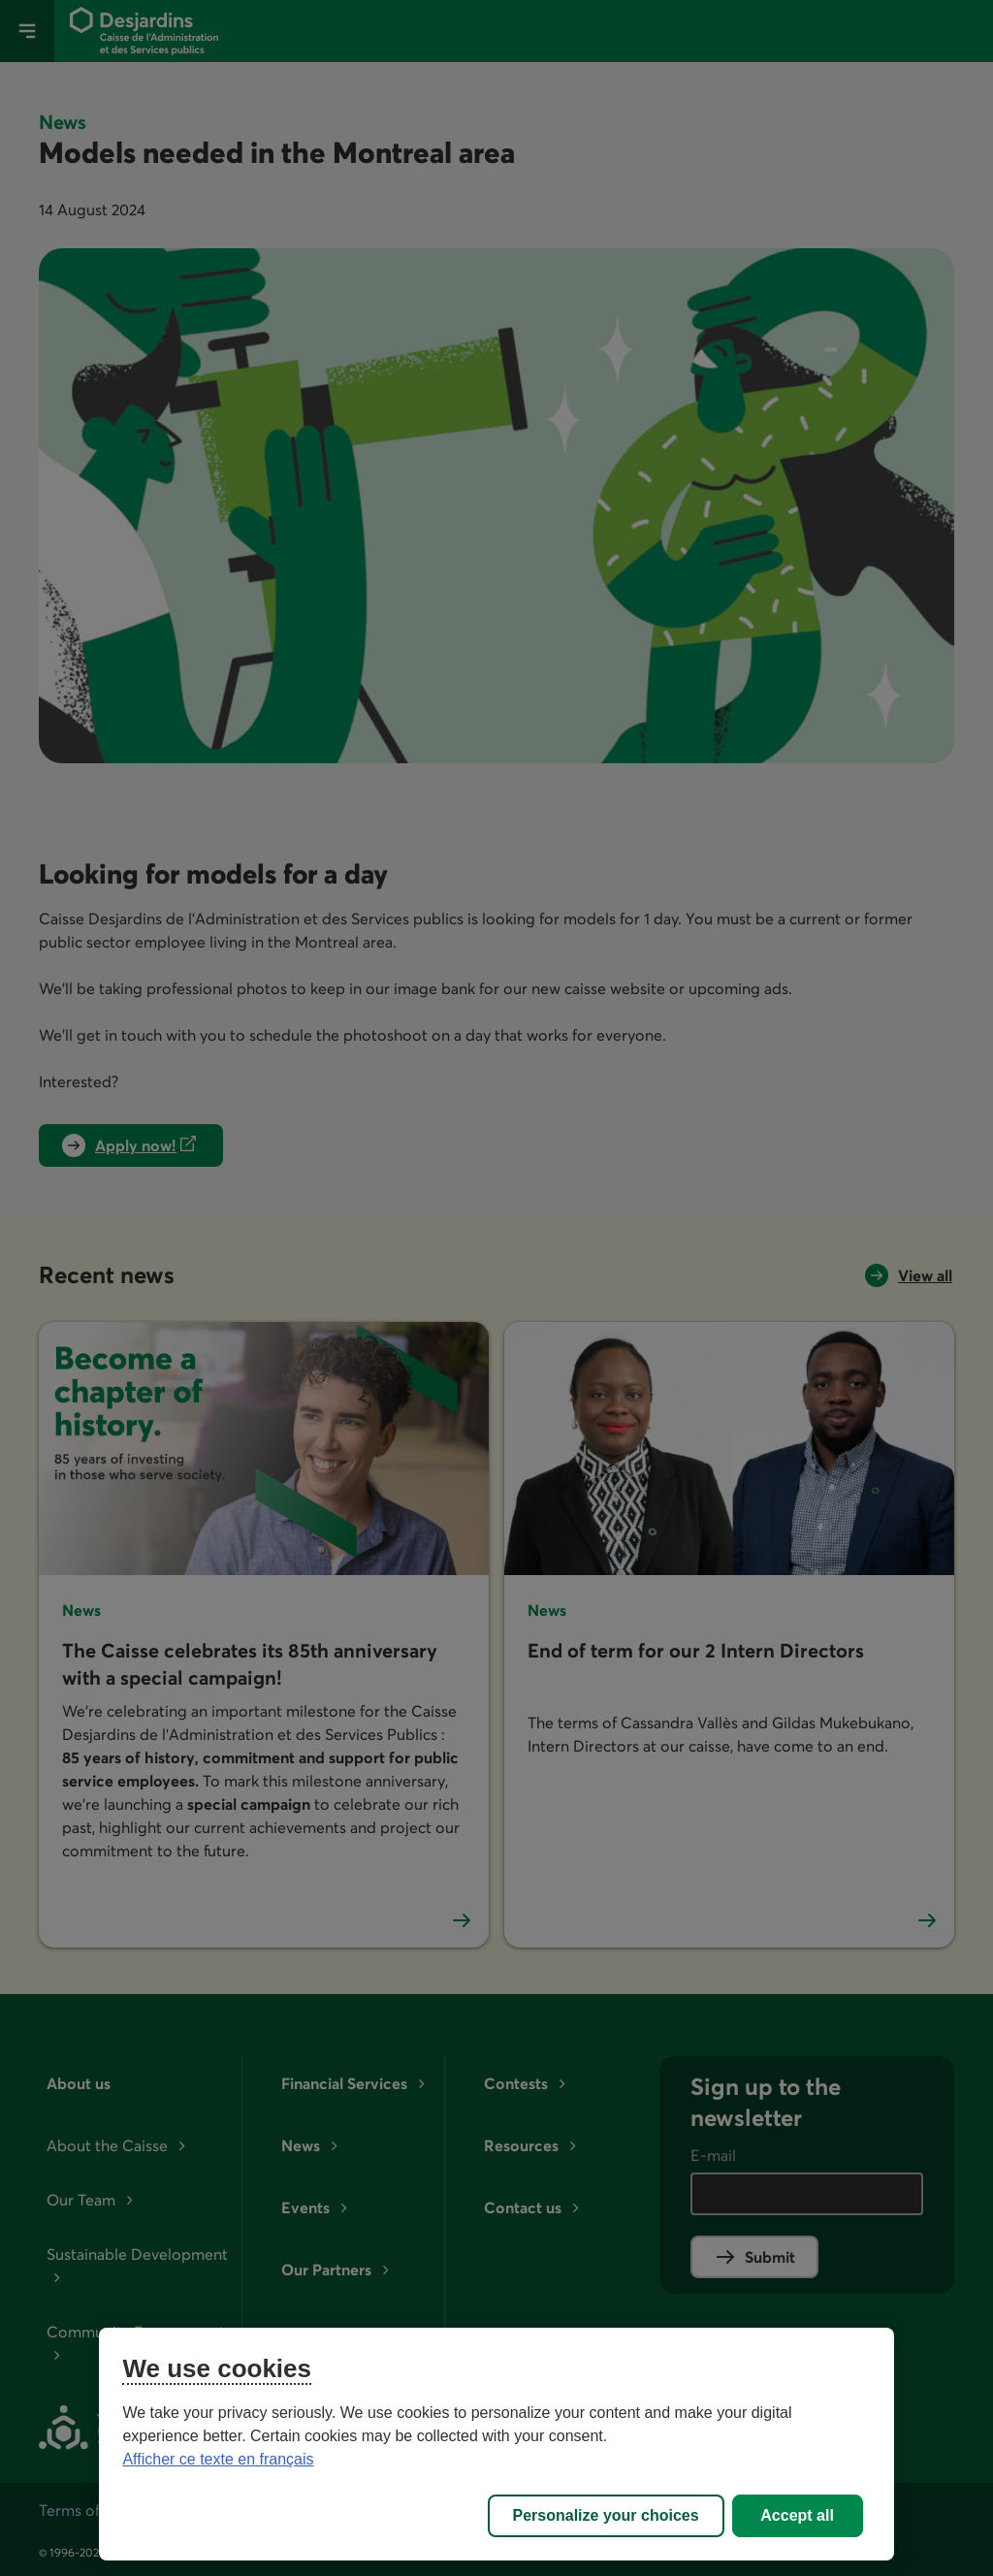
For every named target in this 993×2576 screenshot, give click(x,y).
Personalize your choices (606, 2515)
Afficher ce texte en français (217, 2459)
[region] (496, 2444)
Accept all (797, 2515)
